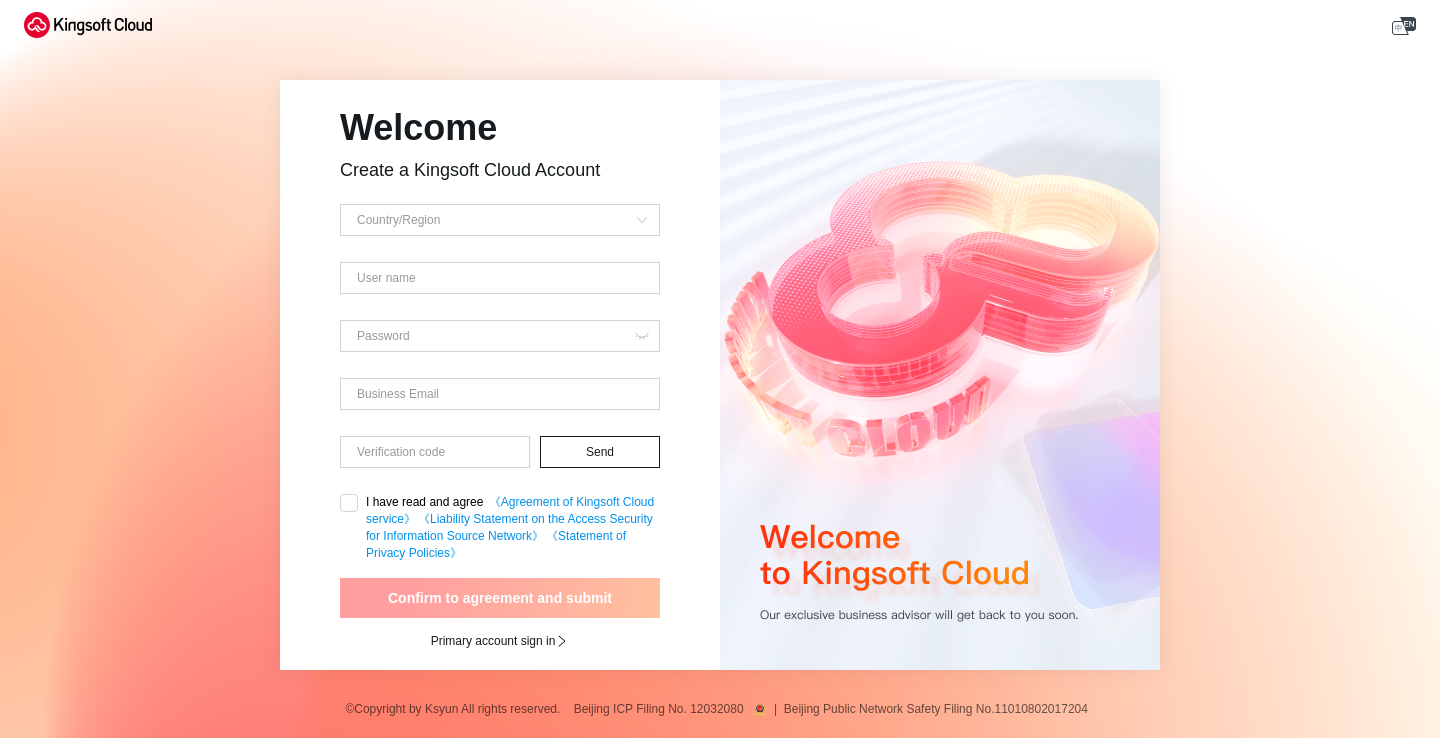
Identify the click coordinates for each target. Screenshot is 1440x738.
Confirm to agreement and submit (500, 598)
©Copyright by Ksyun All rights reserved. (457, 709)
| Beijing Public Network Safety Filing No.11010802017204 (934, 709)
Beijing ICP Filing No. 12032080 (662, 709)
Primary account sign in (500, 641)
